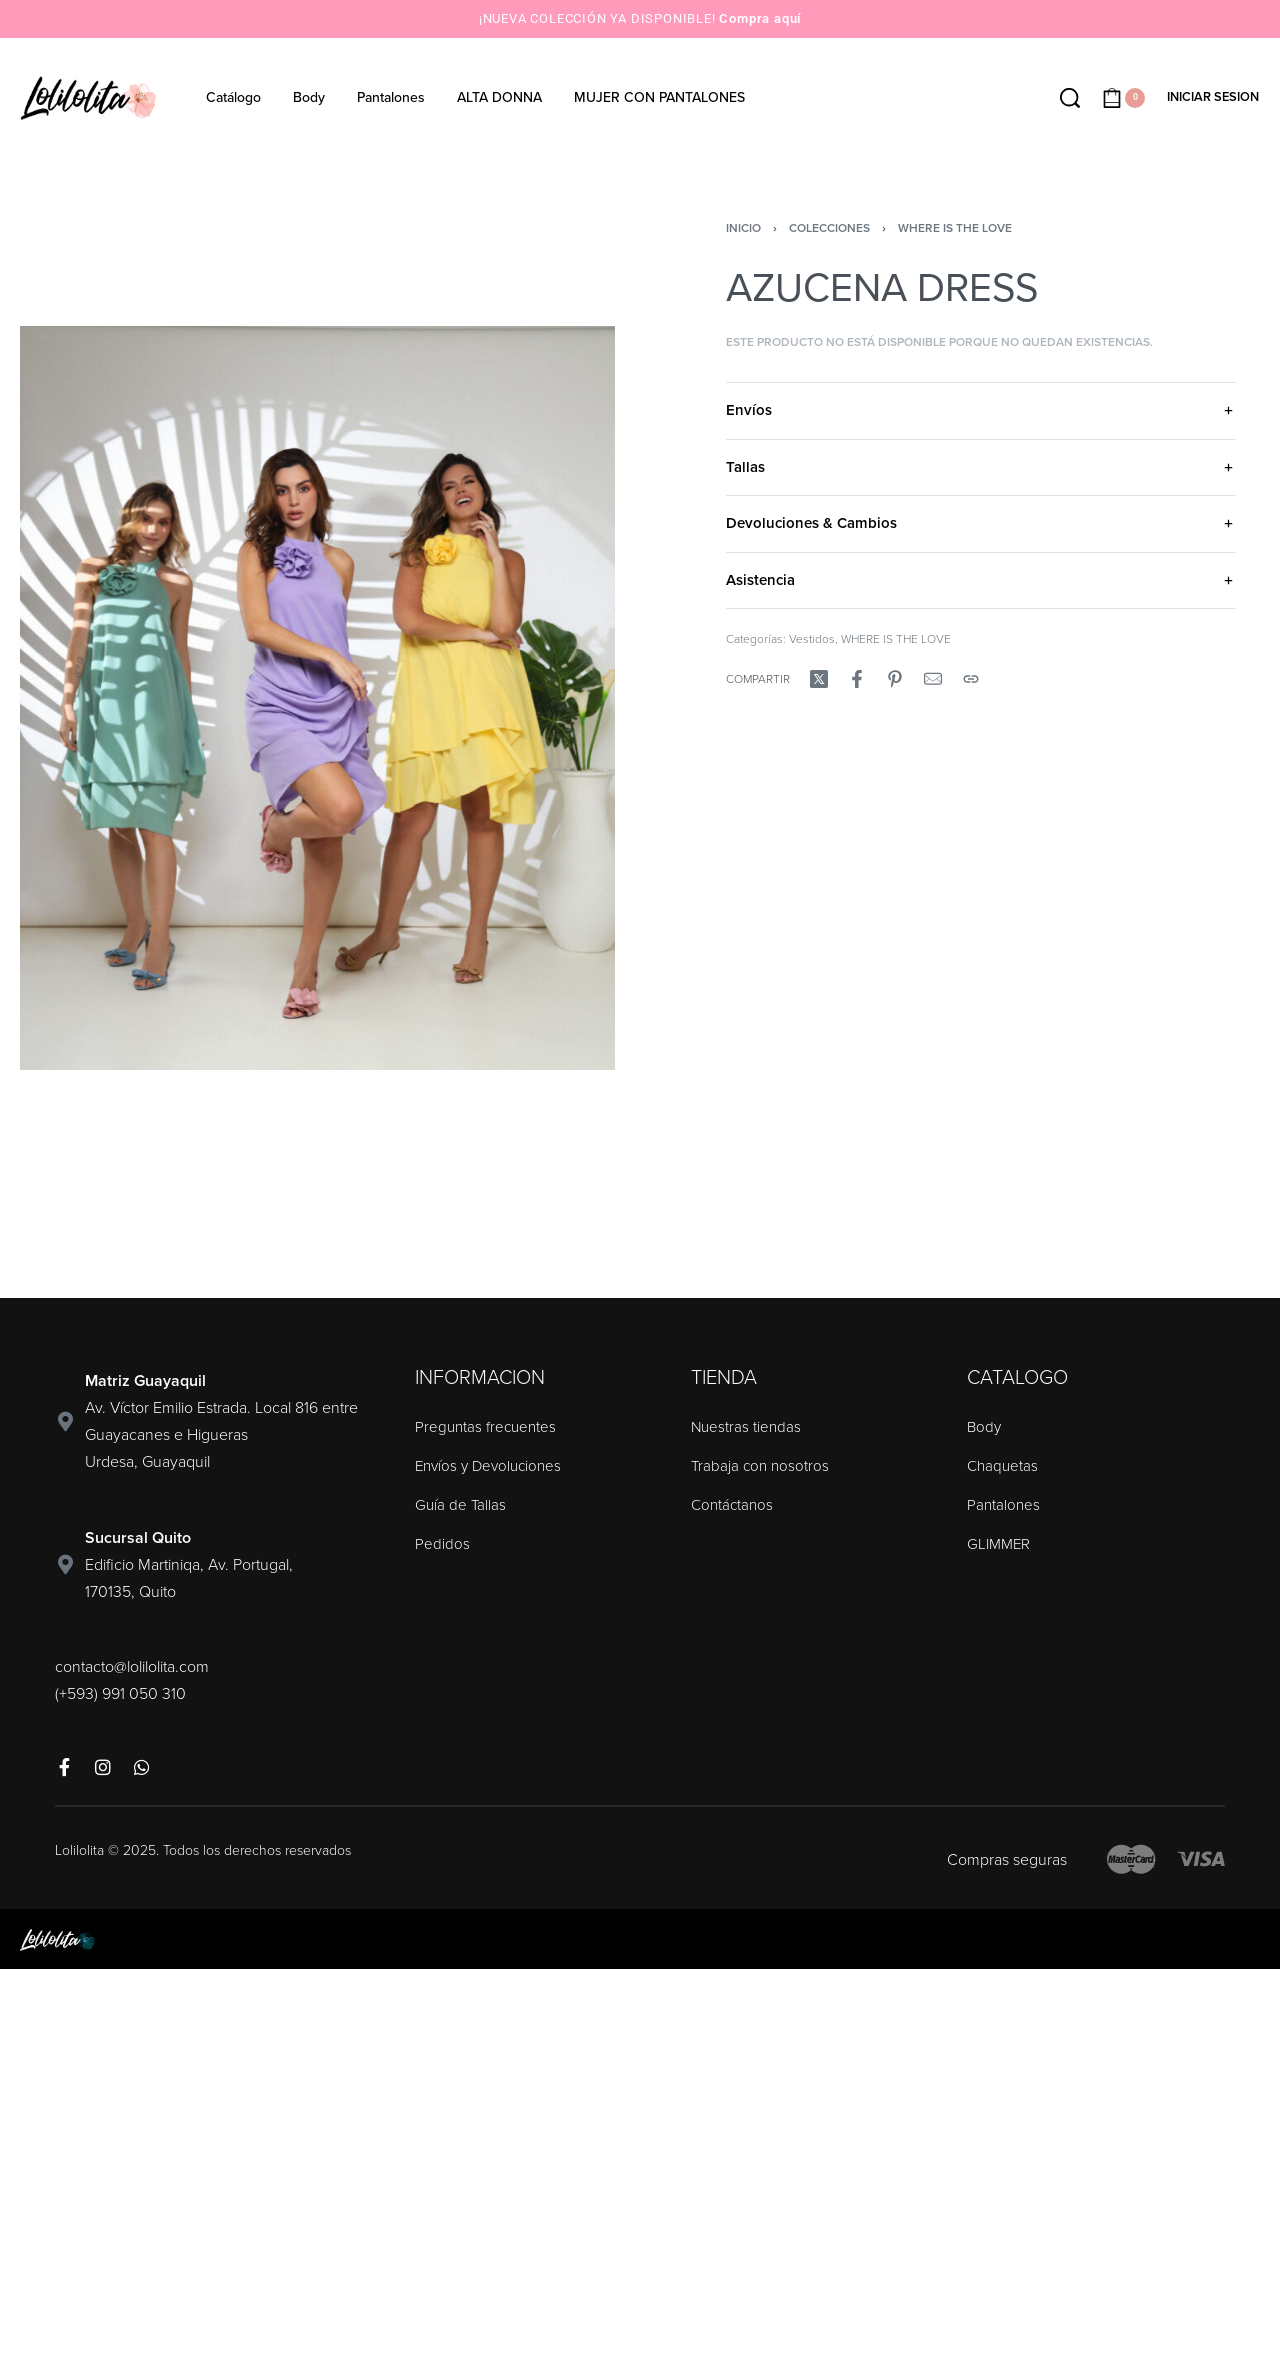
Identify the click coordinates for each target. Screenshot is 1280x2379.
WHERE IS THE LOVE (955, 228)
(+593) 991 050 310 (120, 1694)
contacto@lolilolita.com (132, 1667)
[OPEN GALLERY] (317, 698)
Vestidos (812, 639)
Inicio (743, 228)
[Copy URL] (971, 679)
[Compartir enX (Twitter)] (819, 679)
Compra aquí (760, 18)
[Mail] (933, 679)
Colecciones (829, 228)
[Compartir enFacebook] (857, 679)
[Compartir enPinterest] (895, 679)
